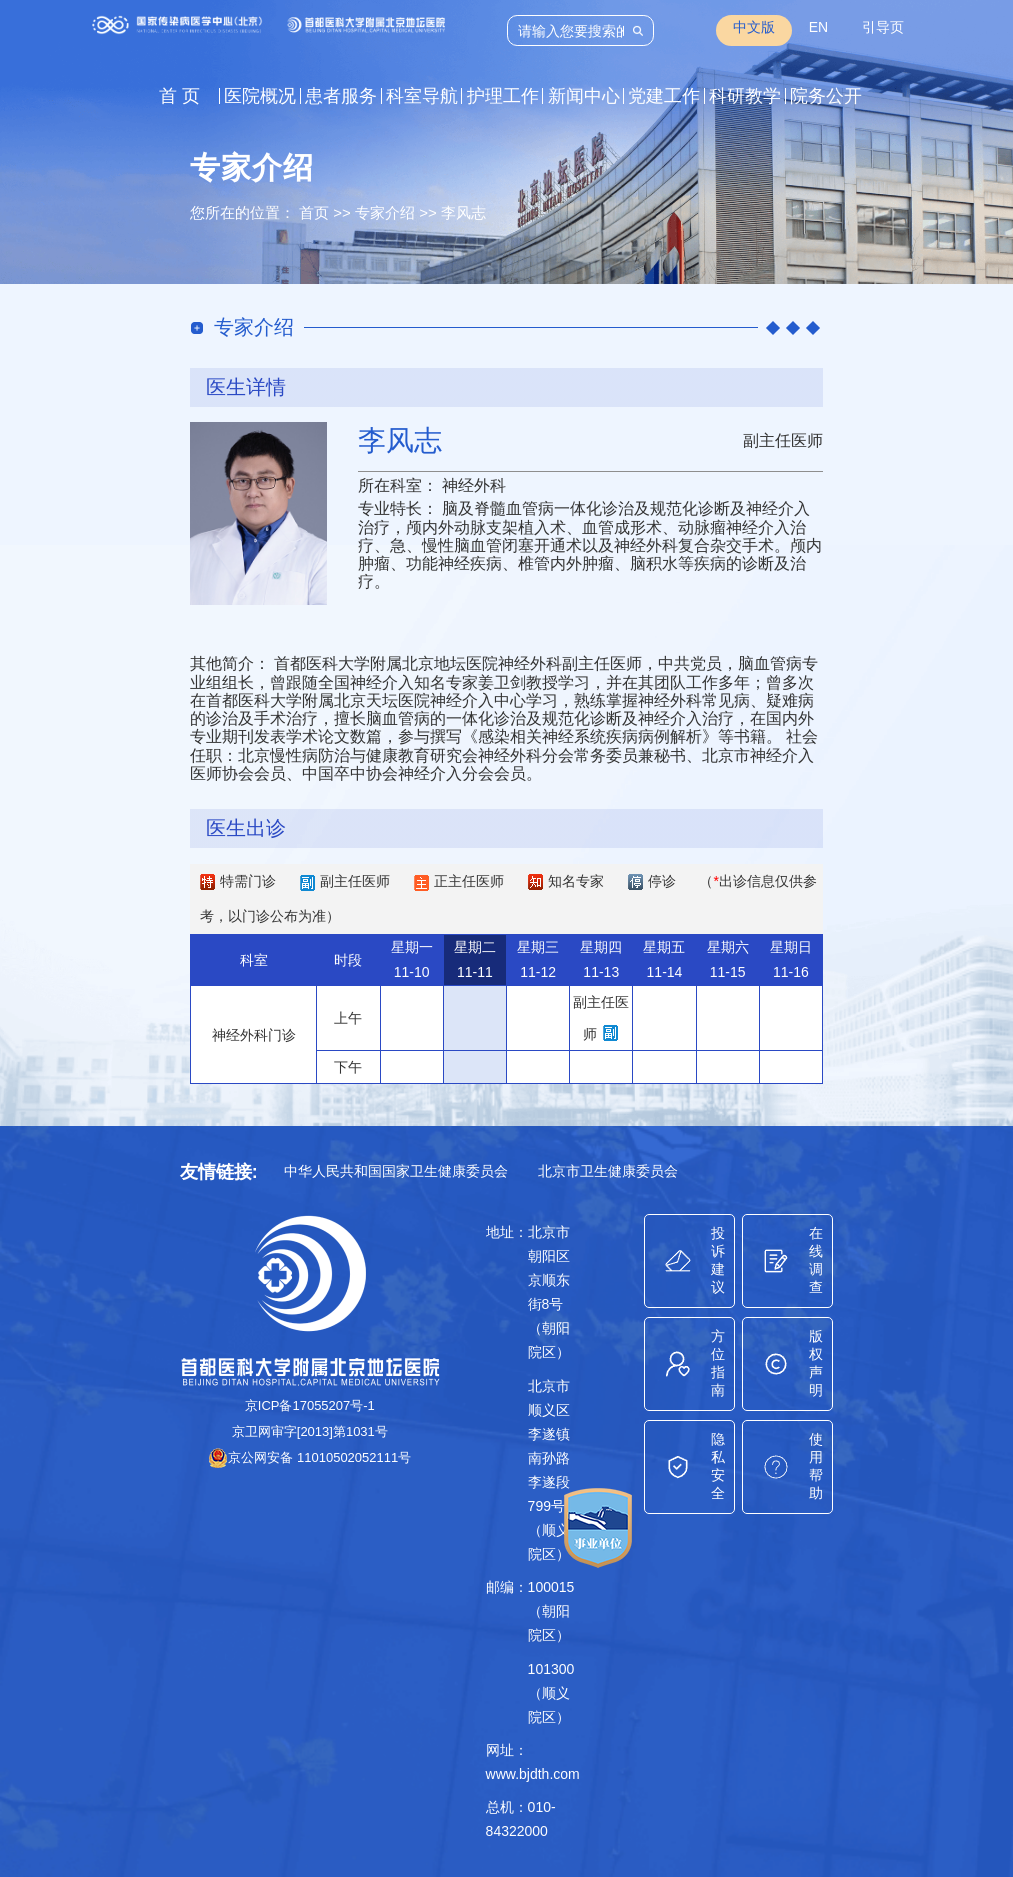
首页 (314, 212)
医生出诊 (246, 828)
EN (818, 27)
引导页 (883, 27)
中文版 (754, 27)
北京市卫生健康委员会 (608, 1171)
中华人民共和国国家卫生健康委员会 (396, 1171)
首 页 (179, 96)
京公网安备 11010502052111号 (309, 1457)
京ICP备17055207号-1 (310, 1405)
